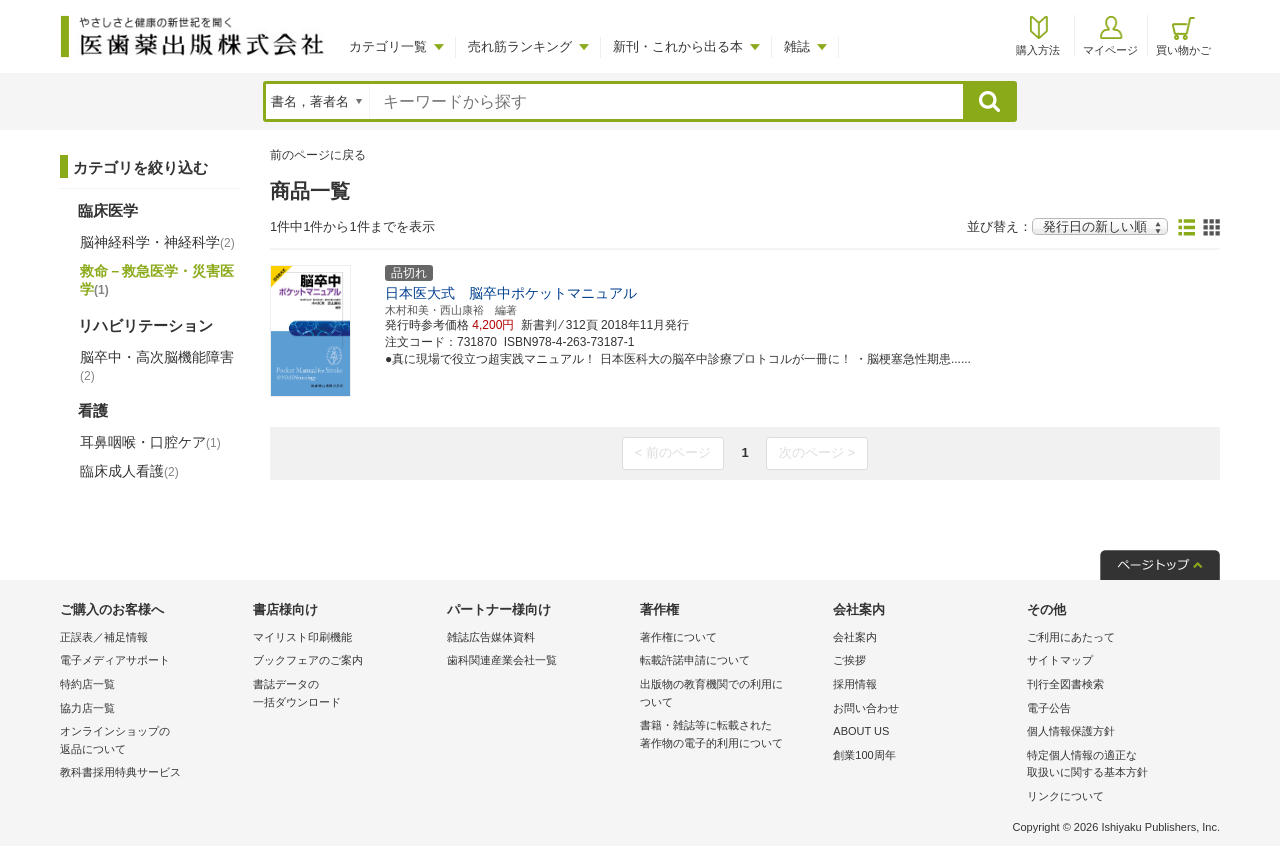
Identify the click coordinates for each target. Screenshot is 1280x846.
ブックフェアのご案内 (308, 660)
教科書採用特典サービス (120, 772)
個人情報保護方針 (1071, 731)
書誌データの (344, 694)
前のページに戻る (318, 155)
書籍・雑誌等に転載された (731, 735)
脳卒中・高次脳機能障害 (157, 366)
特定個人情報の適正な (1118, 765)
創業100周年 (864, 755)
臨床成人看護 (129, 471)
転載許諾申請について (695, 660)
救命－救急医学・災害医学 (157, 280)
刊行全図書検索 (1065, 684)
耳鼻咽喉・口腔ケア (150, 442)
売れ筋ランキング (520, 46)
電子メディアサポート (115, 660)
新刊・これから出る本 (678, 46)
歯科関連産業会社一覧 (502, 660)
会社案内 (855, 637)
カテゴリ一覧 (388, 46)
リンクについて (1065, 796)
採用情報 (855, 684)
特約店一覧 (87, 684)
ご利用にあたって (1071, 637)
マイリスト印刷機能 (302, 637)
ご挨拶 (849, 660)
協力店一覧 (87, 708)
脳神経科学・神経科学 (157, 242)
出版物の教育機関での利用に (731, 694)
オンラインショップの (151, 741)
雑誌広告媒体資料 (491, 637)
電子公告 (1049, 708)
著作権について (678, 637)
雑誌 (797, 46)
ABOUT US (861, 731)
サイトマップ (1060, 660)
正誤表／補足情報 (104, 637)
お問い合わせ (866, 708)
